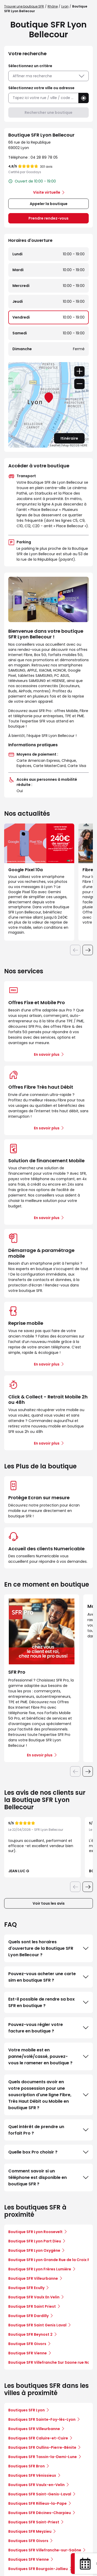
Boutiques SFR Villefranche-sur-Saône (44, 2550)
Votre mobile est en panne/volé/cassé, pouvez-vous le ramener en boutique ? (48, 2056)
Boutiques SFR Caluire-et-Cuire (38, 2438)
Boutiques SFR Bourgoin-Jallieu (38, 2568)
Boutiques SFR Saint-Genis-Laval (39, 2494)
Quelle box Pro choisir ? (48, 2152)
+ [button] (79, 371)
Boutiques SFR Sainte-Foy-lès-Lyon (42, 2419)
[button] (83, 98)
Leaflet (55, 445)
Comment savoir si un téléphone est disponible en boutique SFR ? (48, 2177)
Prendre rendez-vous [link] (48, 218)
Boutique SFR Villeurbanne (33, 2278)
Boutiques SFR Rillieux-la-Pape (37, 2503)
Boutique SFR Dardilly (28, 2315)
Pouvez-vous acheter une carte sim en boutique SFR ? (48, 1977)
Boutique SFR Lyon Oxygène (34, 2250)
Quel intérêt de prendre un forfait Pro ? (48, 2130)
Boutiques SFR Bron (26, 2466)
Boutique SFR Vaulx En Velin (33, 2297)
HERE (83, 445)
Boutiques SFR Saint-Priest (33, 2522)
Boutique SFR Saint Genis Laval (37, 2325)
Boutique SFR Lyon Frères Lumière (39, 2269)
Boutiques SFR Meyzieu (29, 2531)
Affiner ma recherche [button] (48, 76)
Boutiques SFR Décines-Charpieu (39, 2512)
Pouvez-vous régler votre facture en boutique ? (48, 2028)
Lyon (65, 6)
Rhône (53, 6)
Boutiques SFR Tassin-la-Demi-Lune (42, 2456)
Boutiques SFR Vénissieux (32, 2475)
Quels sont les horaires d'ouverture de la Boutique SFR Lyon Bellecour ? (48, 1948)
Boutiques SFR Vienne (28, 2559)
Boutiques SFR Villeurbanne (34, 2428)
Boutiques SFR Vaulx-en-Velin (36, 2484)
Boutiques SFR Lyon (26, 2410)
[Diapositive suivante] (88, 950)
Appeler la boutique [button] (49, 203)
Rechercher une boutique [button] (48, 112)
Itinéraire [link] (69, 438)
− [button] (79, 384)
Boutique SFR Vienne (27, 2353)
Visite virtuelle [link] (46, 192)
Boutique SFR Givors (27, 2343)
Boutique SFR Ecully (26, 2287)
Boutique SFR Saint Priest (32, 2306)
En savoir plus (46, 1054)
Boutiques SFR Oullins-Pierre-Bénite (42, 2447)
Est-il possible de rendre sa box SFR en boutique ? (48, 2002)
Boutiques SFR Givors (28, 2540)
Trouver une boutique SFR (24, 6)
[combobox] (43, 98)
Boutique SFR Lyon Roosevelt (35, 2231)
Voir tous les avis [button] (49, 1903)
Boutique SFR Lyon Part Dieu (34, 2241)
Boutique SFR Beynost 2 (30, 2334)
